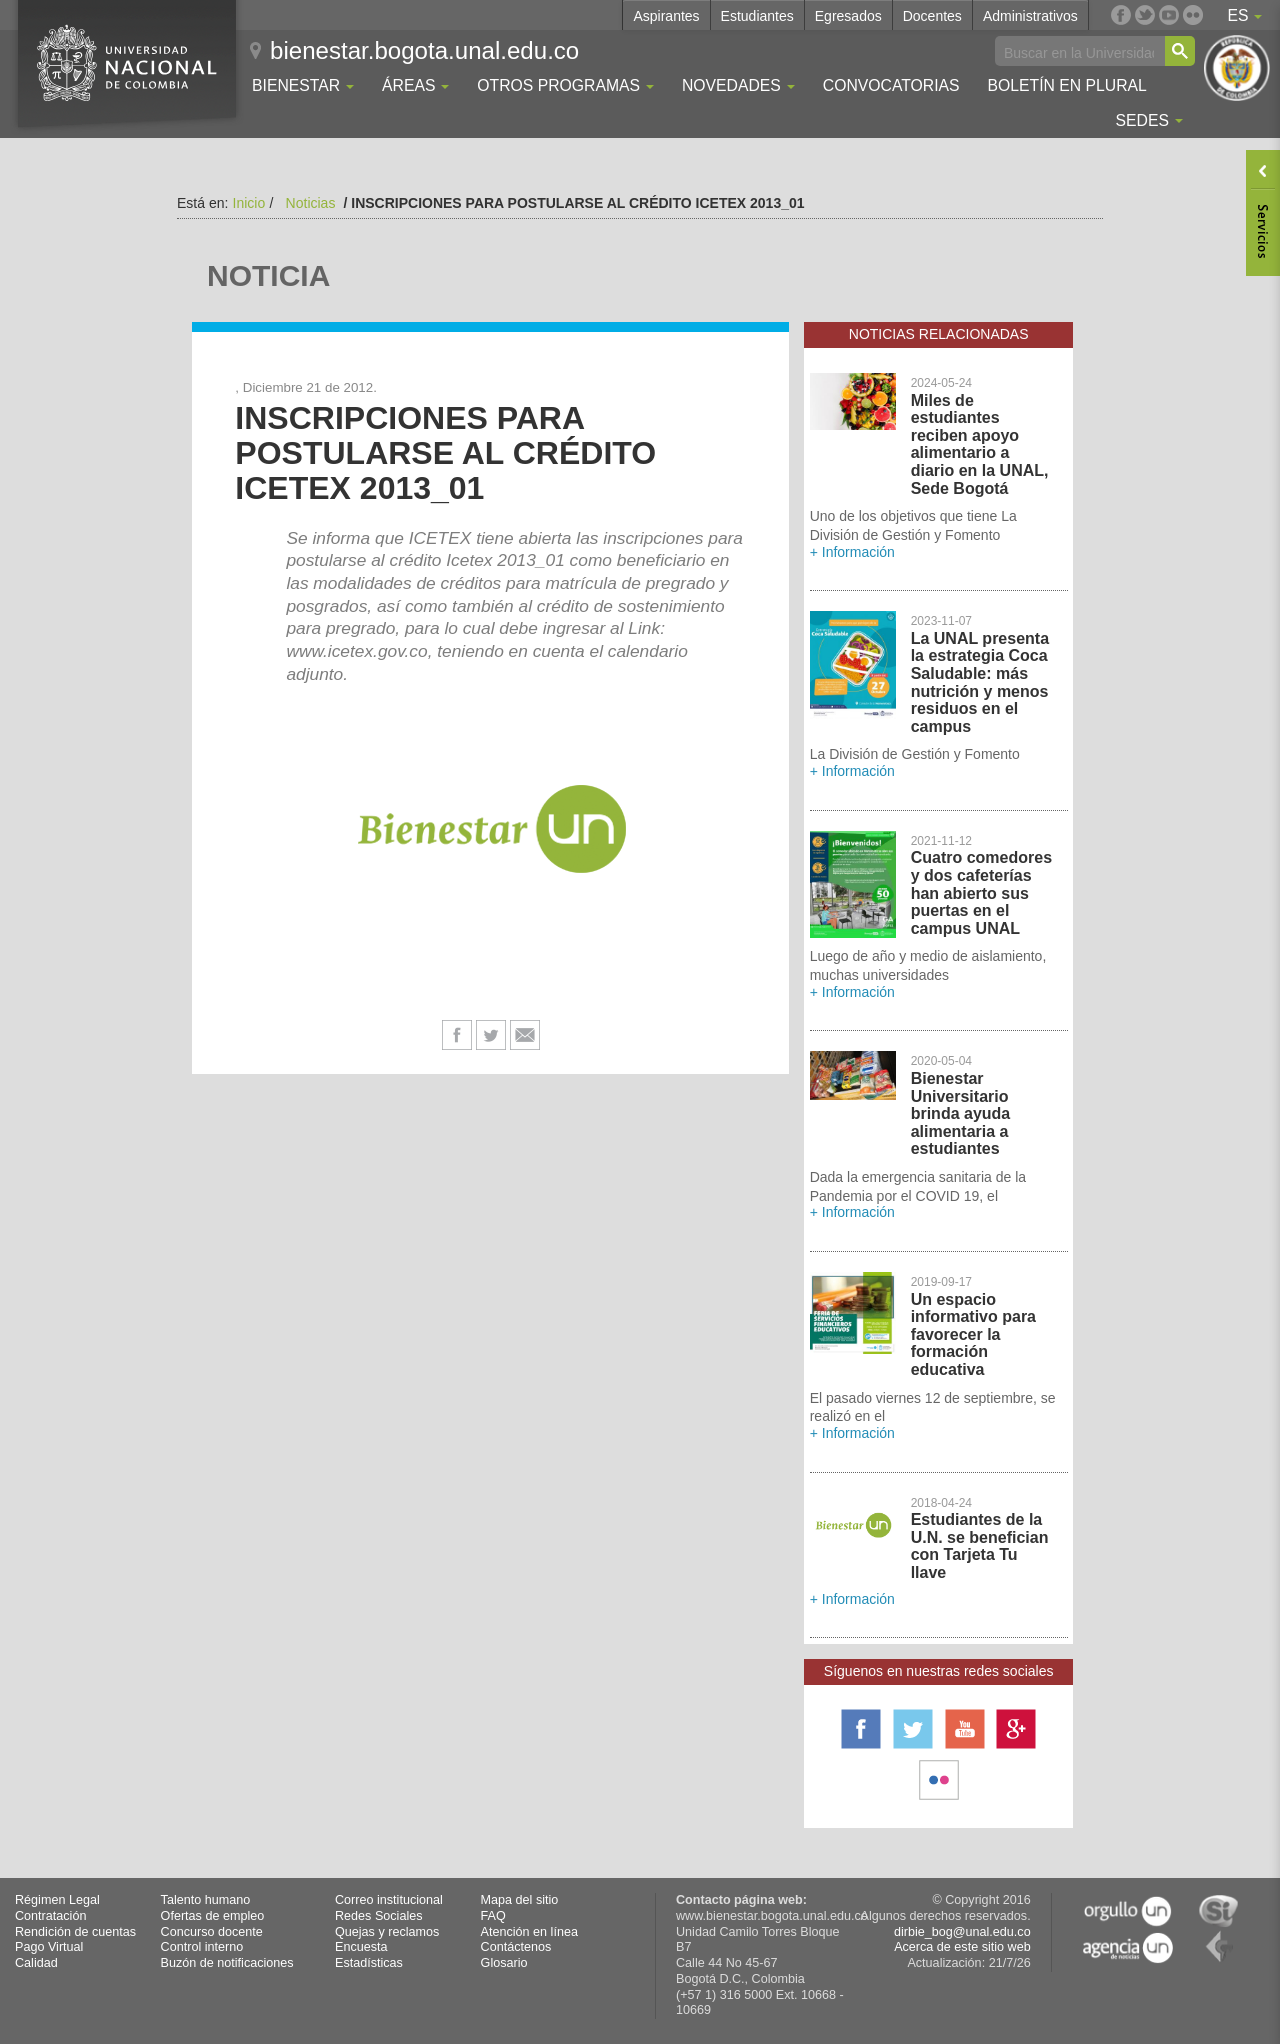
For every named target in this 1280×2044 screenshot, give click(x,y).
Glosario (504, 1963)
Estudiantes (757, 16)
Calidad (36, 1963)
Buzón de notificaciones (227, 1963)
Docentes (932, 16)
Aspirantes (666, 16)
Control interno (202, 1947)
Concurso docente (212, 1932)
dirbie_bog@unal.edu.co (962, 1932)
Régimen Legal (57, 1900)
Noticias (311, 203)
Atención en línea (529, 1932)
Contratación (50, 1916)
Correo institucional (389, 1900)
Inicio (249, 203)
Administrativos (1030, 16)
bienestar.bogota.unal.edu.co (424, 50)
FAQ (493, 1916)
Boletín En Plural (1066, 85)
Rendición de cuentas (75, 1932)
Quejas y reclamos (387, 1932)
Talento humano (206, 1900)
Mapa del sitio (520, 1900)
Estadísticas (369, 1963)
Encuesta (361, 1947)
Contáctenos (516, 1947)
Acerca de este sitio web (962, 1947)
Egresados (848, 16)
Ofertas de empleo (213, 1916)
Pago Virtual (49, 1947)
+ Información (852, 552)
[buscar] (1079, 52)
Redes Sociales (379, 1916)
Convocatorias (891, 85)
